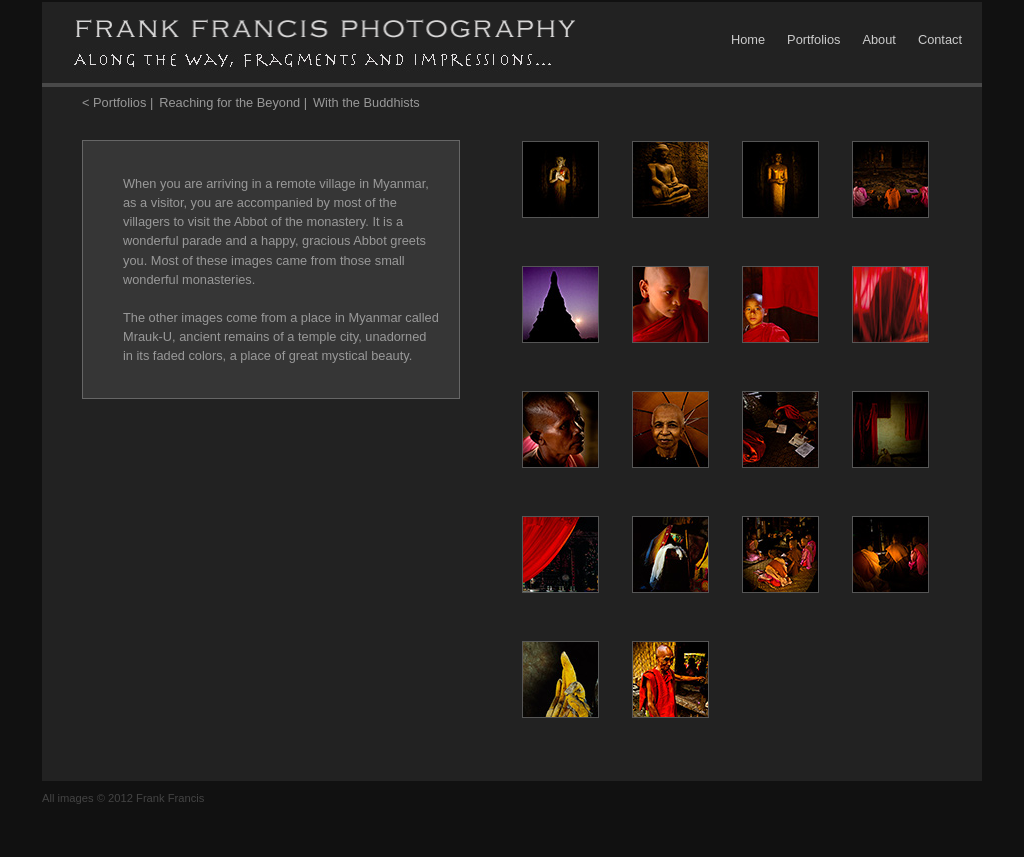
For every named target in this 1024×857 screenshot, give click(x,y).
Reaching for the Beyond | (233, 102)
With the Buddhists (366, 102)
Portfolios (813, 39)
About (878, 39)
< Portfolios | (117, 102)
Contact (940, 39)
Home (748, 39)
